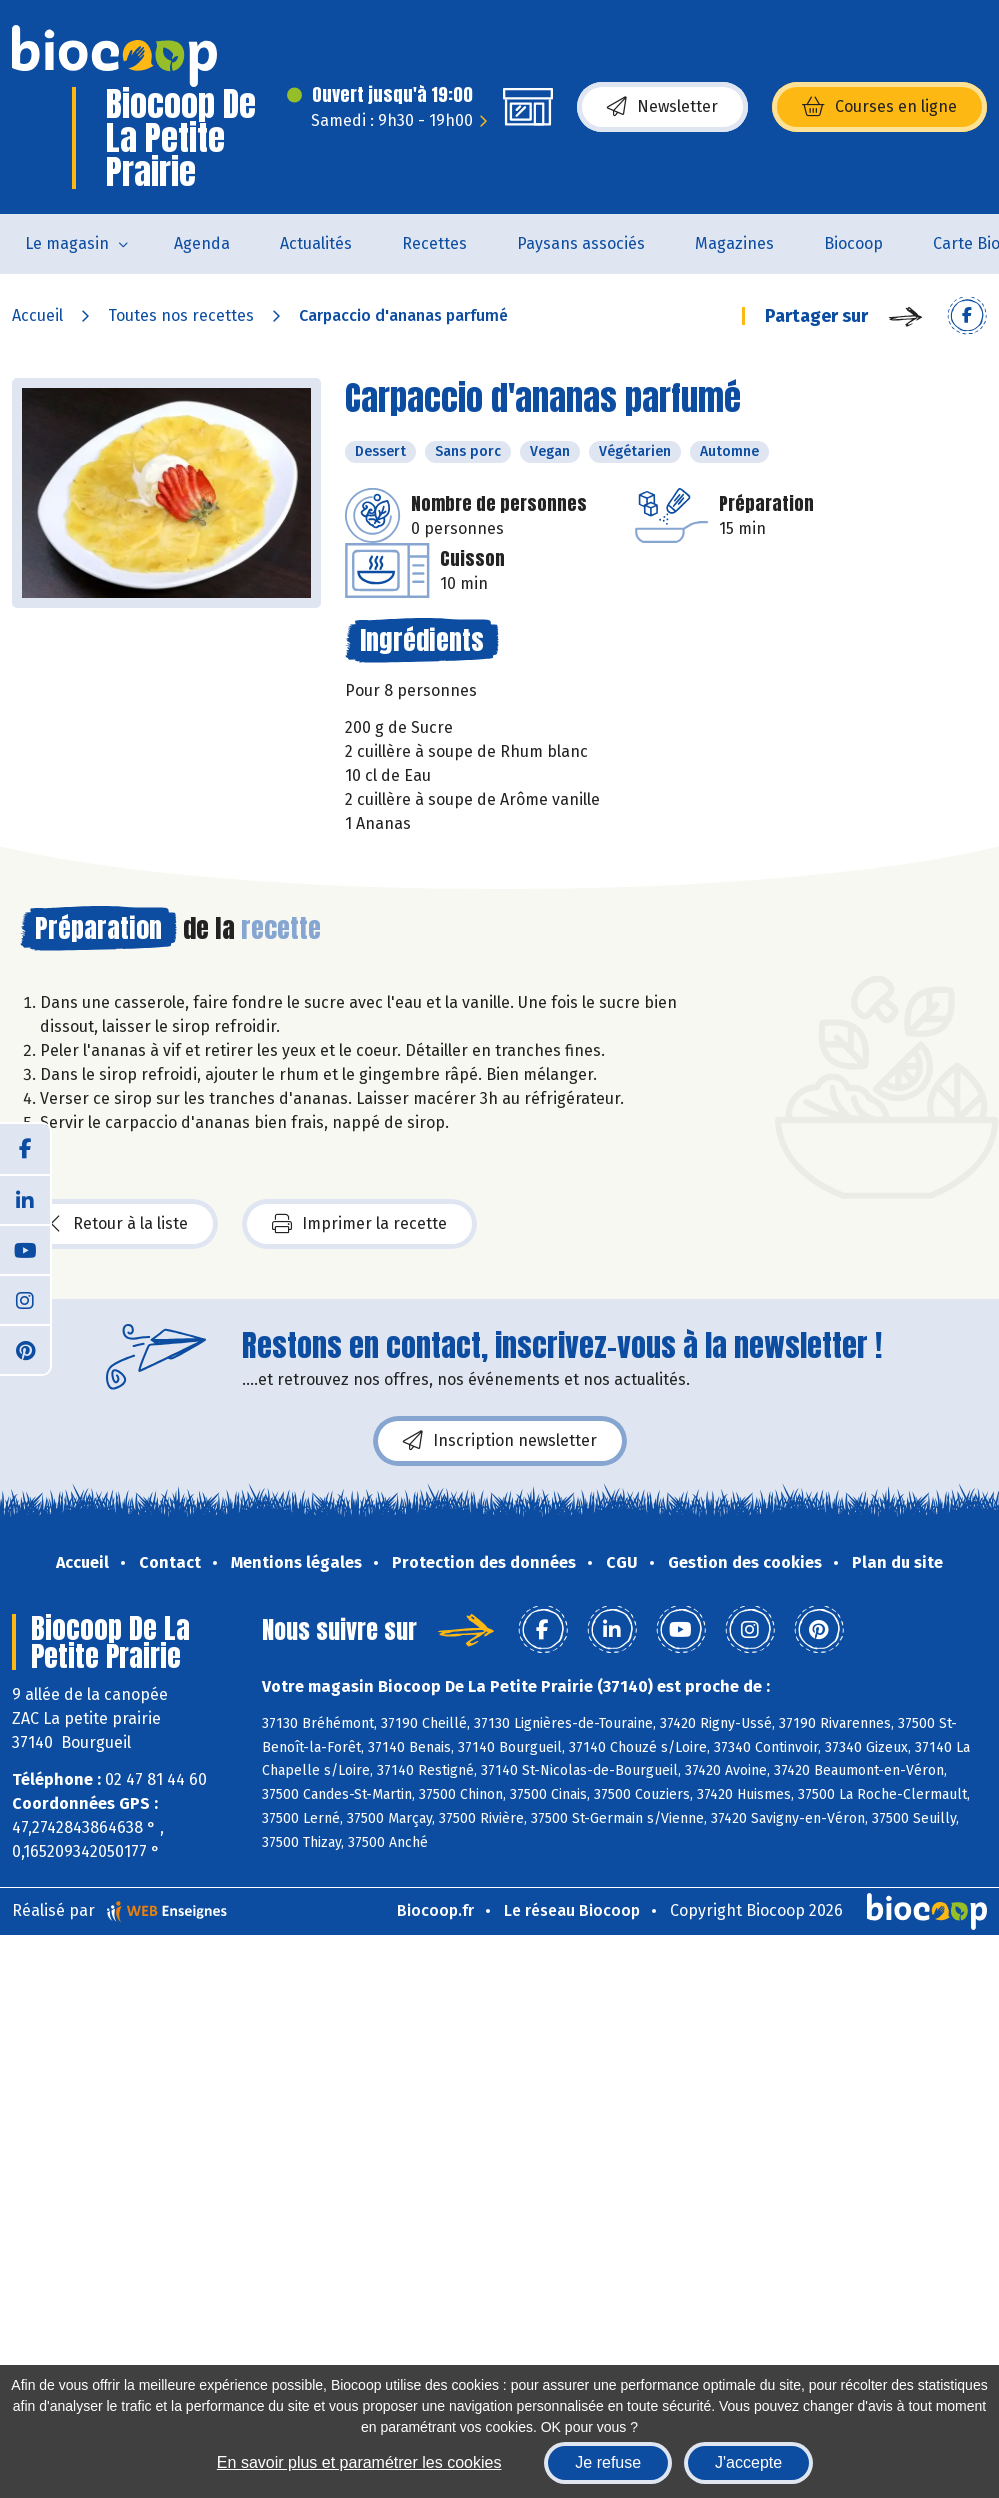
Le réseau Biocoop (572, 1910)
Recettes (434, 243)
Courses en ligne (879, 107)
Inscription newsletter (500, 1441)
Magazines (734, 243)
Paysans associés (581, 243)
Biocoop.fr (435, 1910)
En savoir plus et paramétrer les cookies (359, 2462)
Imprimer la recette (359, 1224)
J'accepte (748, 2462)
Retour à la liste (119, 1224)
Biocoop (853, 243)
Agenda (202, 243)
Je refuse (608, 2462)
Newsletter (662, 107)
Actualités (316, 243)
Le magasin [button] (67, 243)
